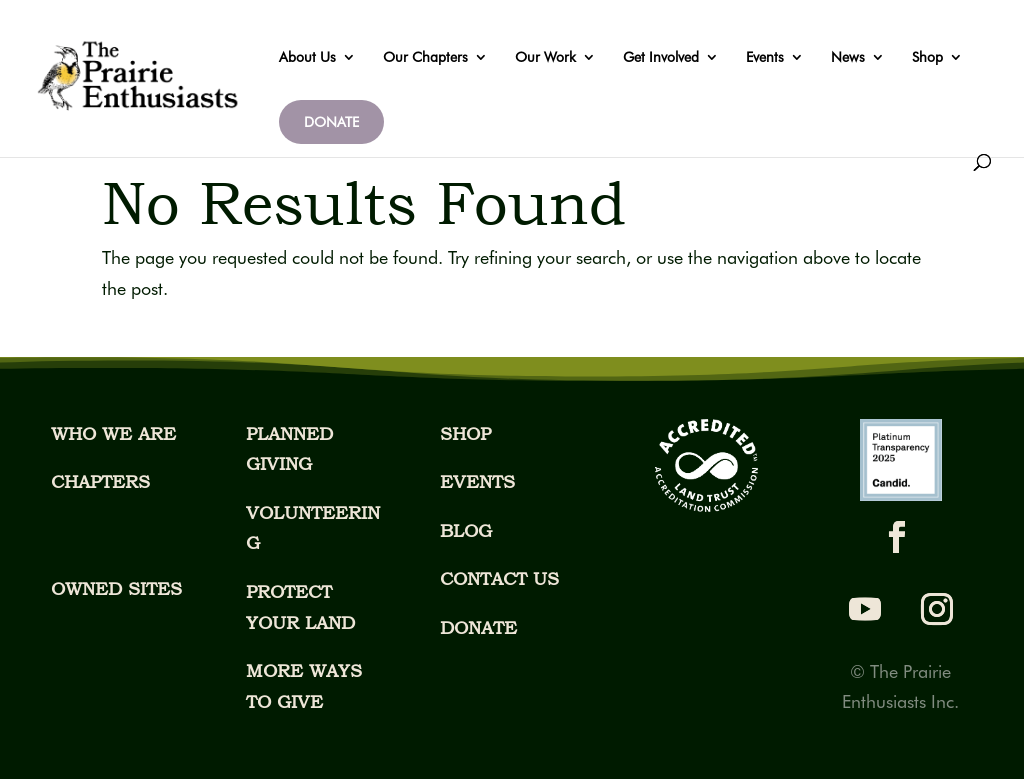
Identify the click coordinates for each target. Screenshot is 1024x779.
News (848, 57)
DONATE (331, 122)
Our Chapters (425, 57)
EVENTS (477, 481)
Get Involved (661, 57)
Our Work (545, 57)
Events (765, 57)
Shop (927, 57)
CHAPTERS (100, 481)
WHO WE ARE (113, 433)
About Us (307, 57)
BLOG (466, 530)
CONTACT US (499, 578)
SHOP (465, 433)
